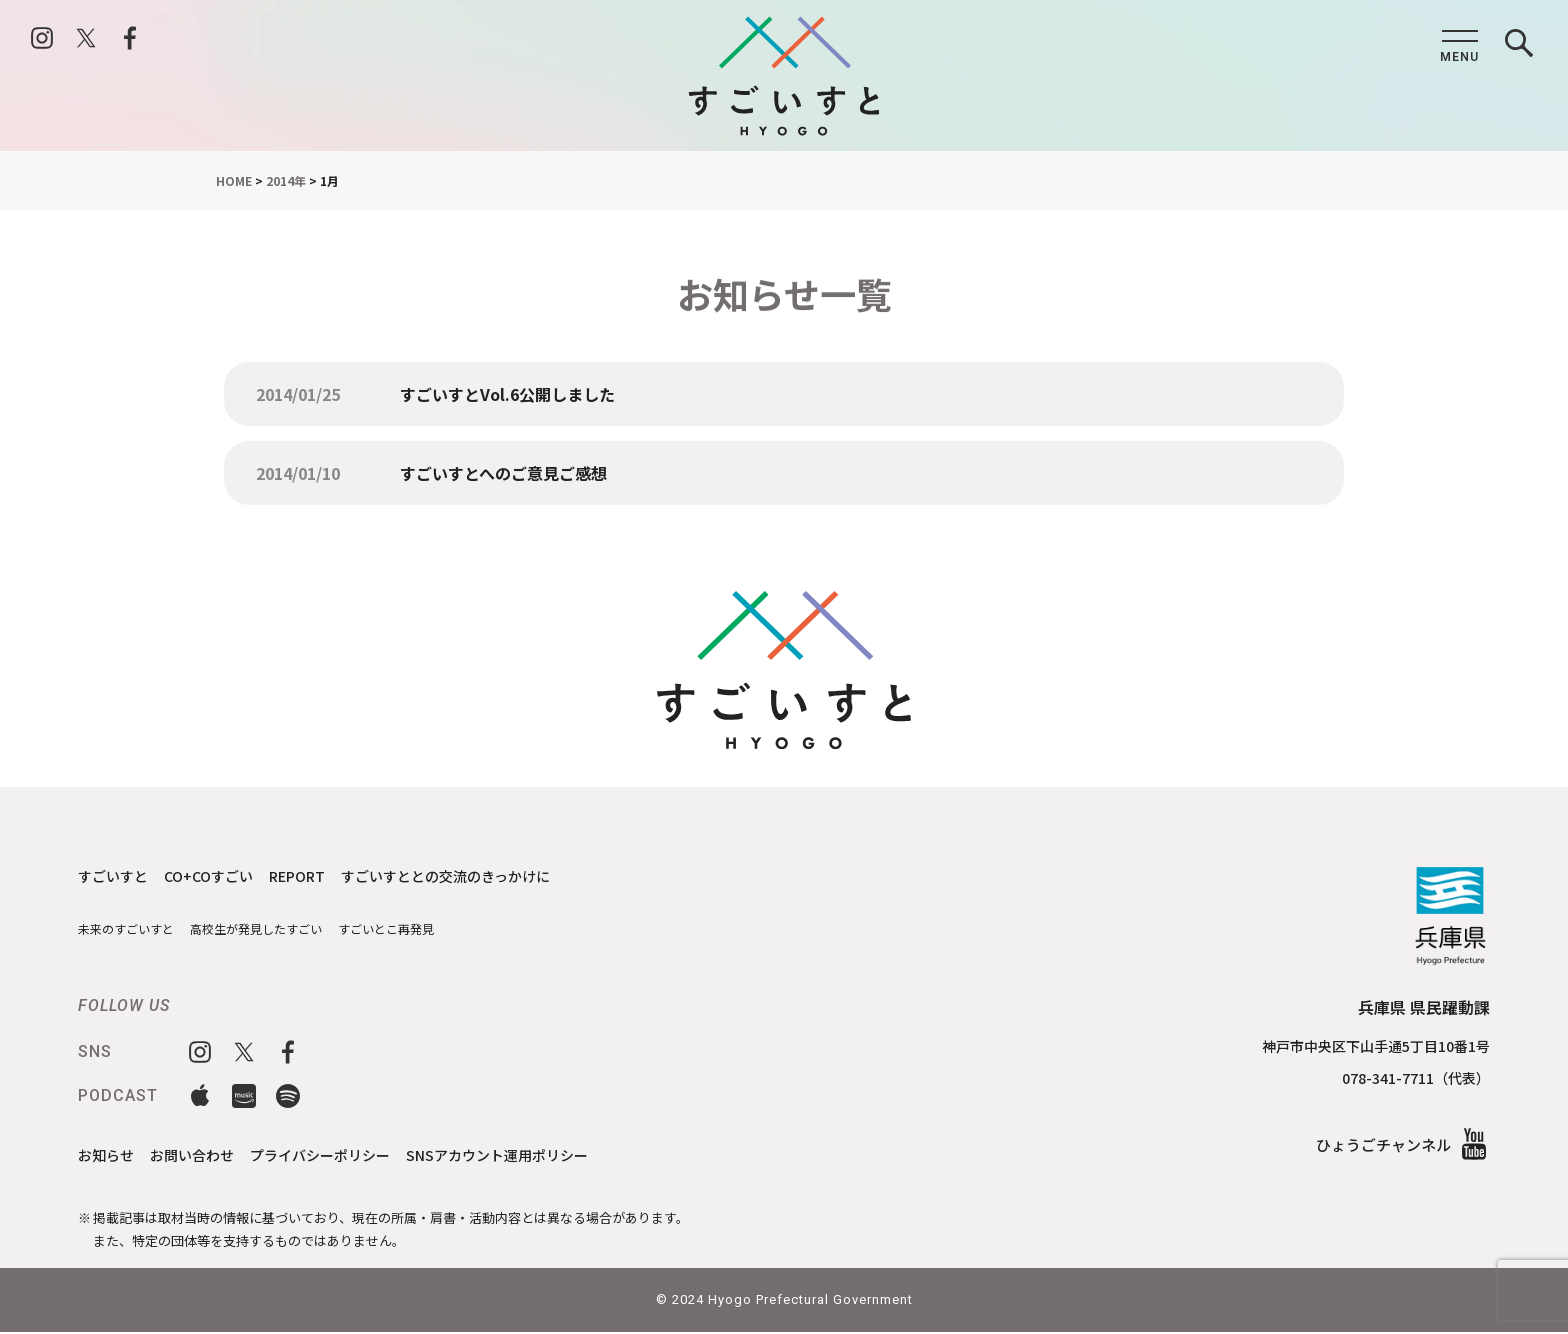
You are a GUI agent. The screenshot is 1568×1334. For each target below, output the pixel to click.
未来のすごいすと (130, 929)
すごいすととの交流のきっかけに (469, 875)
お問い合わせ (199, 1155)
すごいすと (115, 875)
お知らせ (108, 1155)
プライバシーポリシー (335, 1155)
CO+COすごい (217, 875)
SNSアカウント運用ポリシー (522, 1155)
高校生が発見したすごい (269, 929)
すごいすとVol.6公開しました (507, 394)
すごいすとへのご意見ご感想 (503, 473)
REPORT (311, 875)
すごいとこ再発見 (409, 929)
